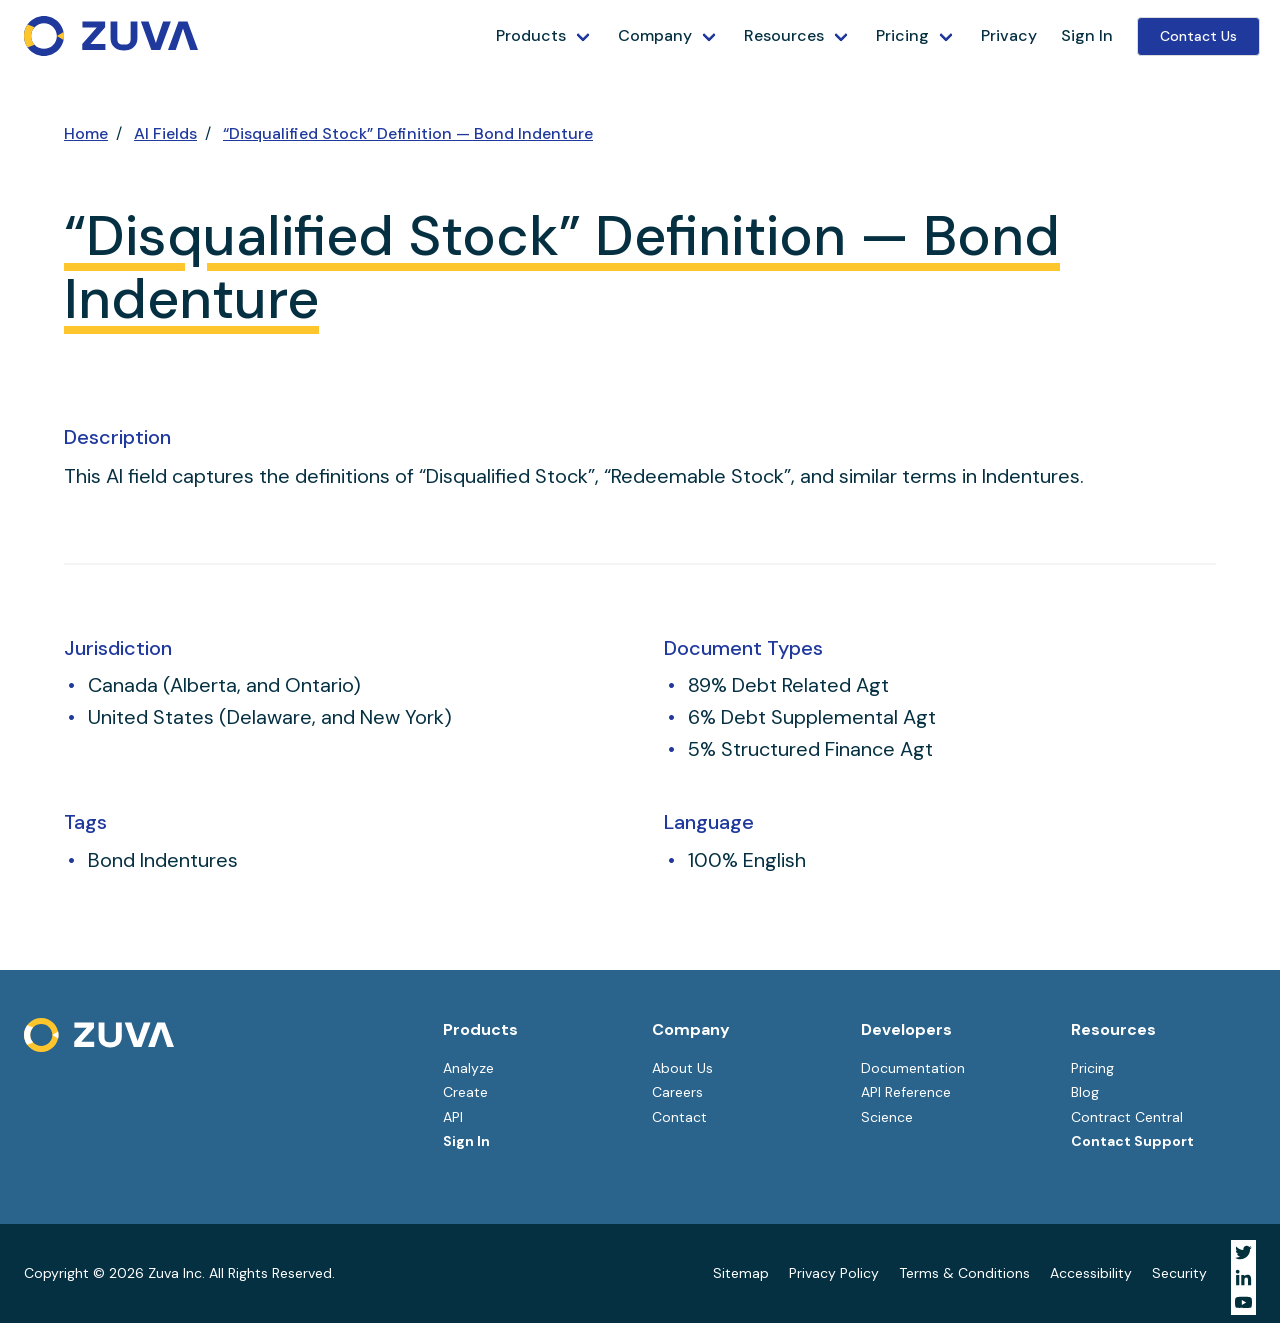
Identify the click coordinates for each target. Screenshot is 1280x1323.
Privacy (1009, 35)
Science (887, 1117)
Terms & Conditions (964, 1273)
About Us (682, 1068)
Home (86, 133)
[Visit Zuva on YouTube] (1243, 1302)
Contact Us (1198, 36)
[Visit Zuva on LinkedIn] (1243, 1277)
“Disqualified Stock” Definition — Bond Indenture (408, 133)
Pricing (902, 35)
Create (465, 1092)
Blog (1085, 1092)
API (453, 1117)
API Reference (906, 1092)
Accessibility (1091, 1273)
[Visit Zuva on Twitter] (1243, 1252)
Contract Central (1127, 1117)
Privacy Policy (834, 1273)
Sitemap (741, 1273)
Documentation (913, 1068)
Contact (679, 1117)
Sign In (1087, 35)
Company (655, 35)
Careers (677, 1092)
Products (531, 35)
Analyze (468, 1068)
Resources (784, 35)
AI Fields (165, 133)
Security (1179, 1273)
